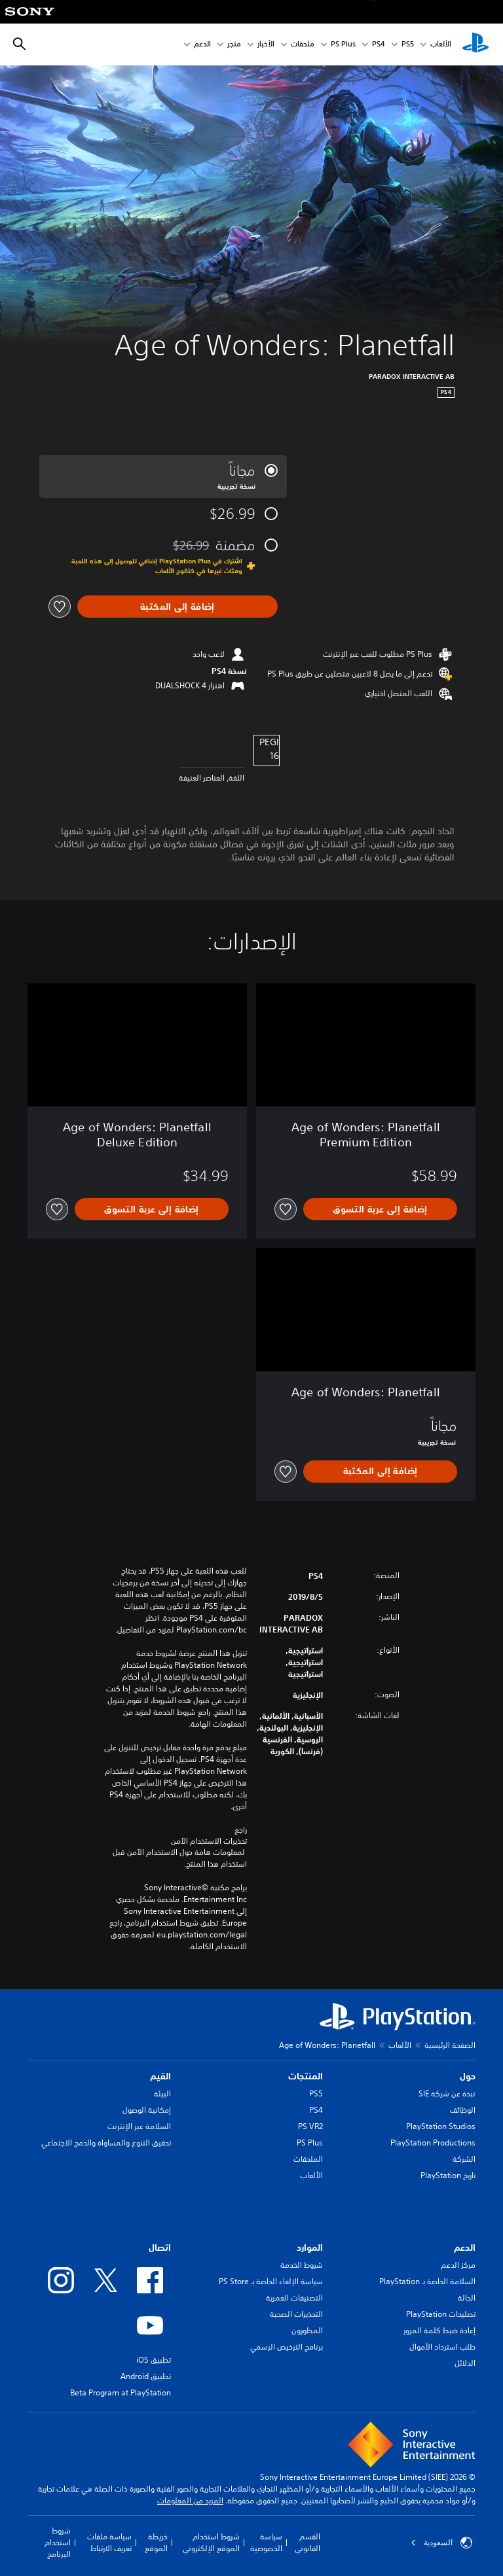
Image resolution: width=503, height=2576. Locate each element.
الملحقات (308, 2158)
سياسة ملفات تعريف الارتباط (109, 2542)
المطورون (307, 2330)
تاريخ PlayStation (447, 2175)
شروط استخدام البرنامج (58, 2542)
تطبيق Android (146, 2376)
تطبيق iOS (153, 2359)
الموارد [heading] (310, 2247)
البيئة (162, 2093)
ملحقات (302, 45)
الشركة (464, 2158)
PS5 (316, 2093)
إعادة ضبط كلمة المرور (439, 2330)
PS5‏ (407, 45)
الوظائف (462, 2109)
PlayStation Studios (440, 2126)
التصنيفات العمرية (294, 2297)
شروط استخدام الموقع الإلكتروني (211, 2542)
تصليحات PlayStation (440, 2314)
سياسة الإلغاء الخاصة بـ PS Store (271, 2281)
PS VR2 (310, 2126)
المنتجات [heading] (305, 2076)
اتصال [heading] (160, 2247)
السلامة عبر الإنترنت (139, 2126)
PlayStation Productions (432, 2142)
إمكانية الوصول (146, 2109)
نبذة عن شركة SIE (447, 2093)
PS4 (378, 45)
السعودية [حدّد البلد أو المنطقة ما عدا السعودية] (441, 2542)
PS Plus (343, 45)
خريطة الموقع (156, 2542)
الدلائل (465, 2363)
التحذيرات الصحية (296, 2314)
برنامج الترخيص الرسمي (286, 2346)
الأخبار (265, 45)
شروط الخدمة (301, 2264)
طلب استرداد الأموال (442, 2346)
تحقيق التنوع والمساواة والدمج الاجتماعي (106, 2142)
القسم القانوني (307, 2542)
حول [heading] (467, 2076)
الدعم (202, 45)
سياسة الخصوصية (266, 2542)
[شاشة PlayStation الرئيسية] (475, 44)
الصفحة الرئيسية (449, 2045)
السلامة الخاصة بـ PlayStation (427, 2281)
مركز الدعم (458, 2264)
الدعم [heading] (464, 2247)
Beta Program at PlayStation (120, 2392)
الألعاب (440, 45)
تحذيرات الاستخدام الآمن (209, 1841)
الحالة (466, 2297)
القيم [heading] (160, 2076)
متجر (234, 45)
